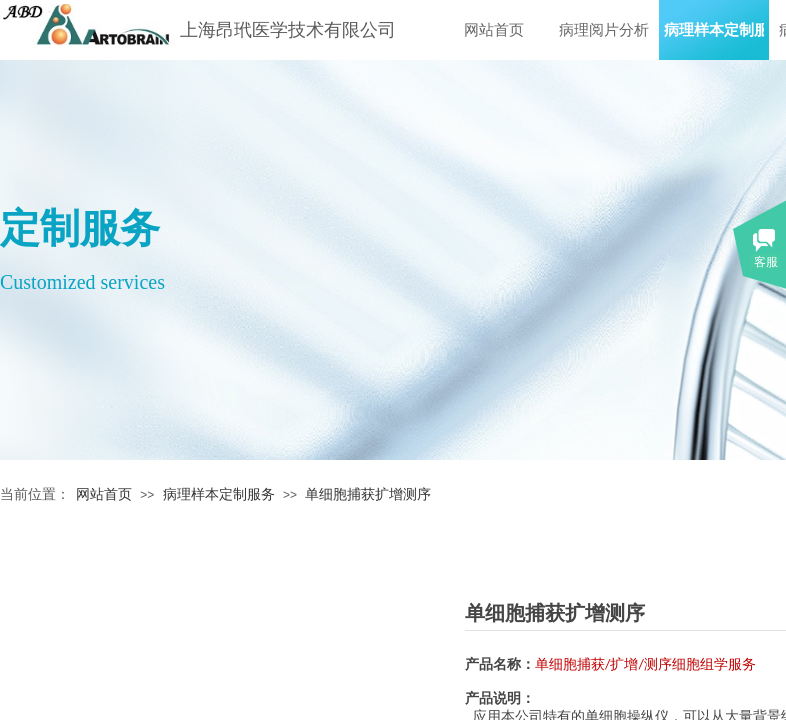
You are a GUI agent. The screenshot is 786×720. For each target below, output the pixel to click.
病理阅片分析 (604, 30)
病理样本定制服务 (714, 30)
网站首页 (494, 30)
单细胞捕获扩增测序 (368, 494)
